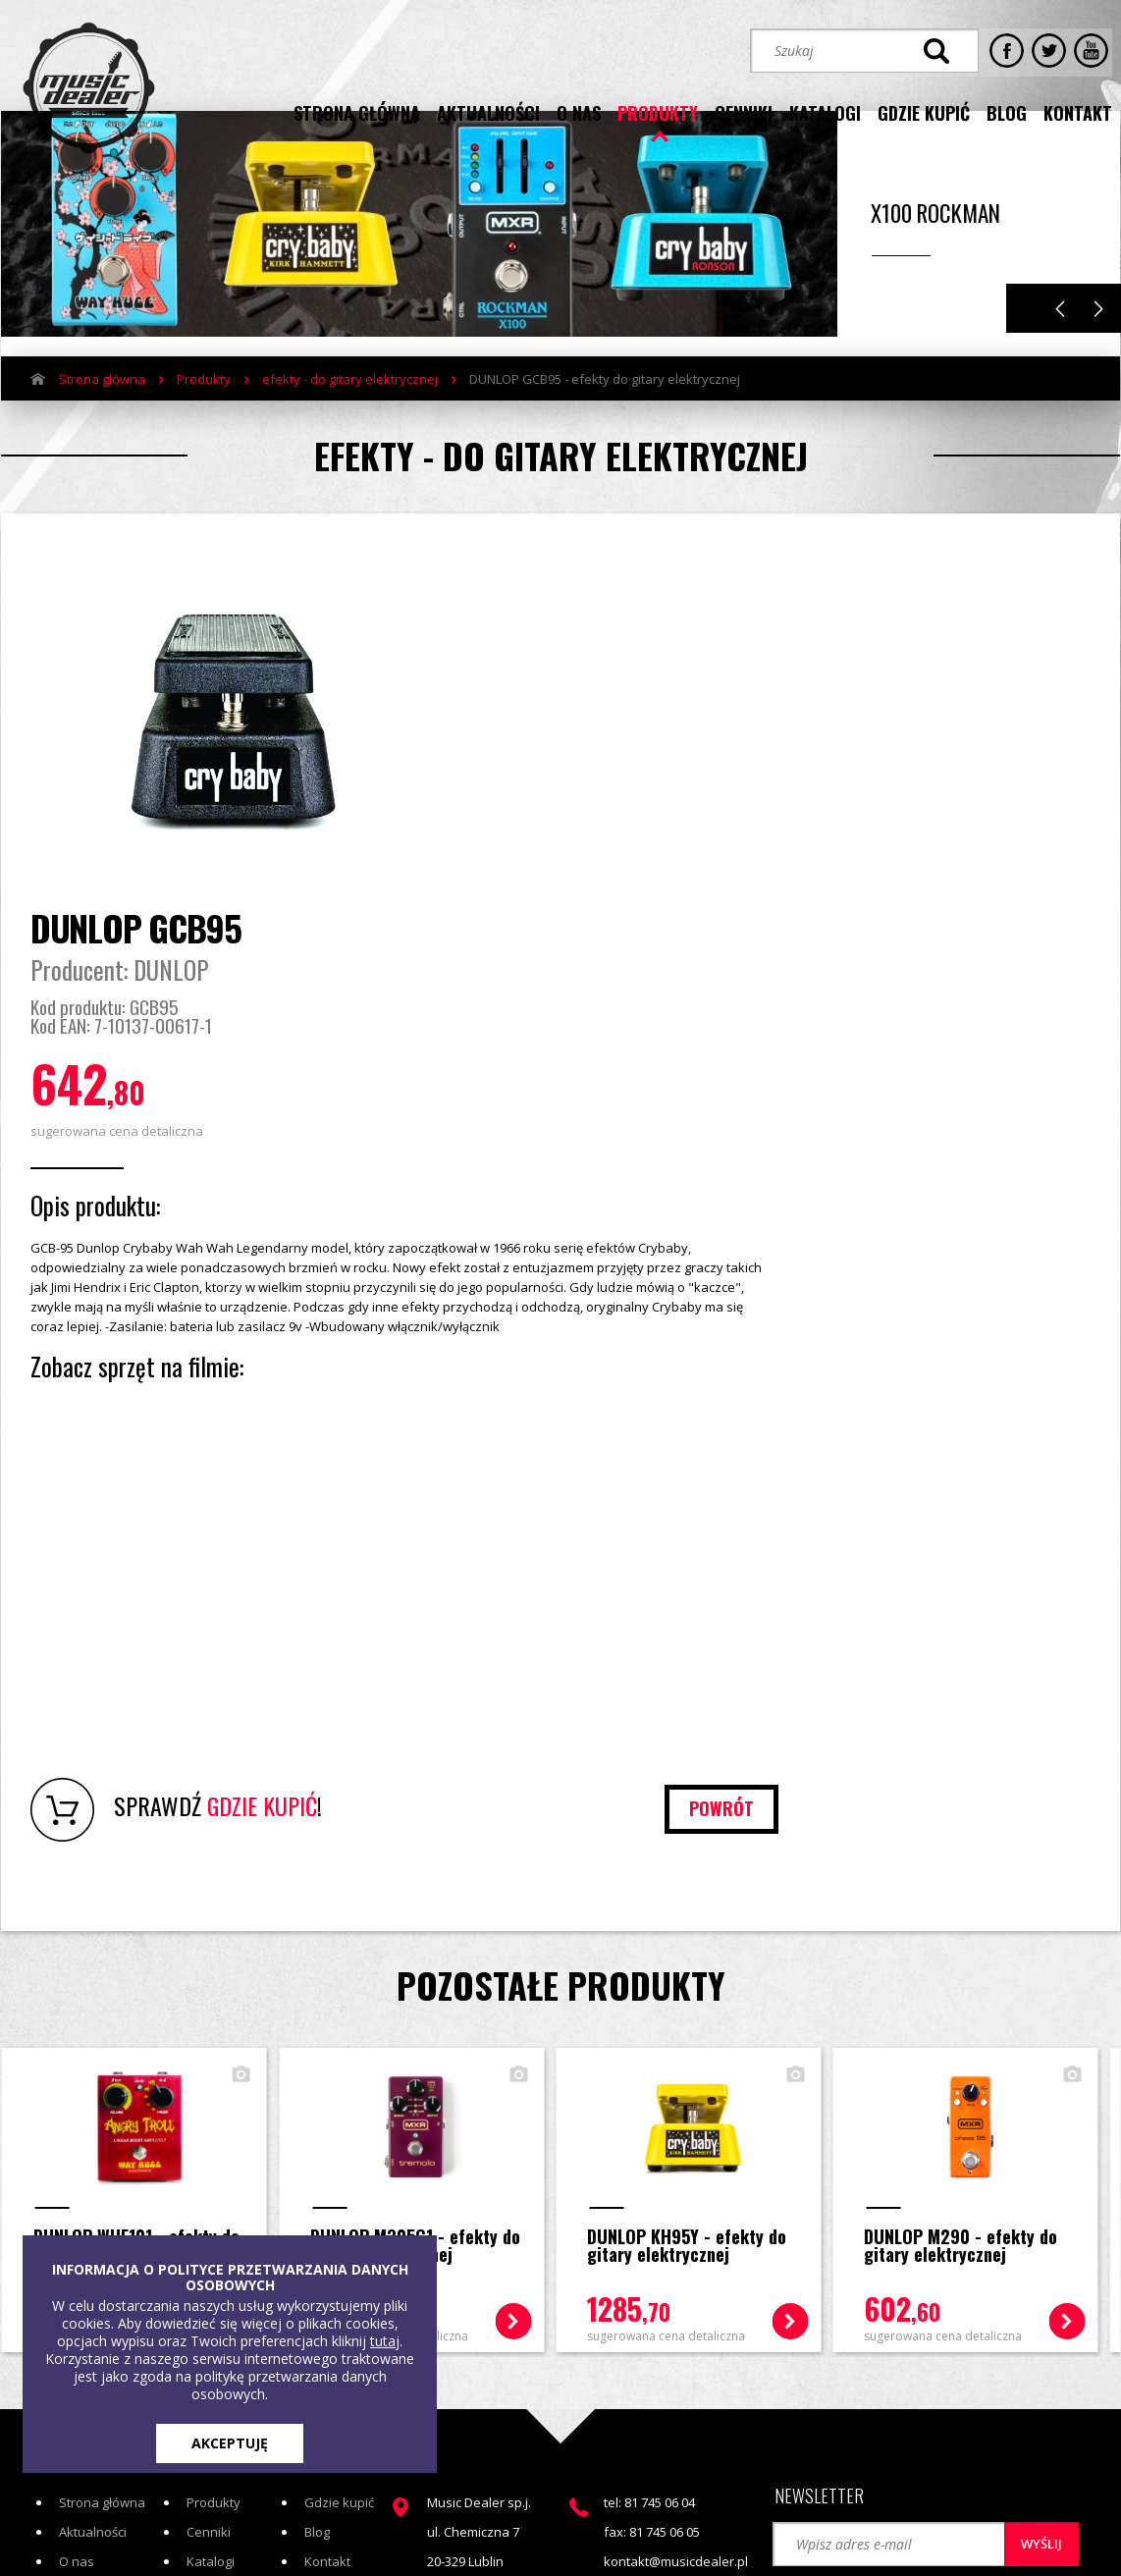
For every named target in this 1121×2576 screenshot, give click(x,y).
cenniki (744, 111)
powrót (1022, 1553)
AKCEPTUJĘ (229, 2443)
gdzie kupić (924, 111)
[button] (844, 2321)
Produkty (204, 425)
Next (1098, 355)
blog (1007, 111)
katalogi (825, 111)
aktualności (488, 111)
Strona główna (102, 425)
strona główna (357, 111)
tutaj (385, 2341)
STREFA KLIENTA (910, 2390)
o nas (579, 111)
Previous (1060, 355)
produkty (657, 111)
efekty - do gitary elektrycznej (350, 425)
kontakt (1077, 111)
